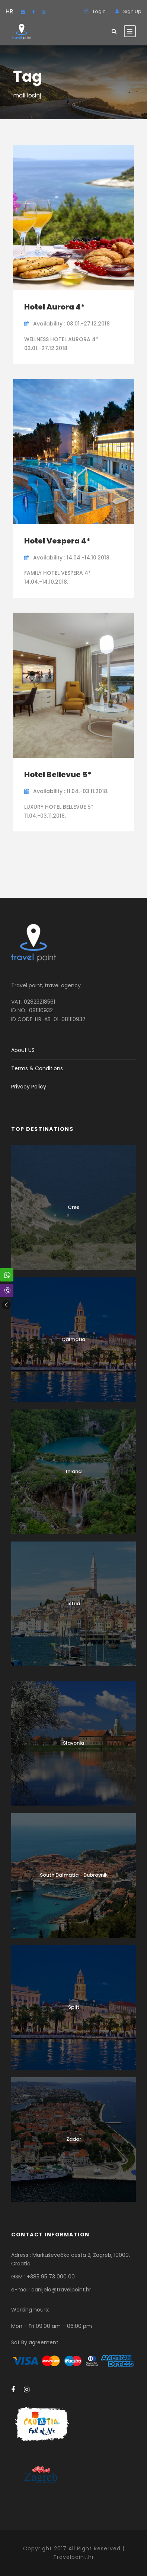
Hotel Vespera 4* (57, 541)
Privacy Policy (28, 1086)
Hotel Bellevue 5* (58, 774)
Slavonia (73, 1742)
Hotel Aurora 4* (54, 307)
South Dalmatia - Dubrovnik (74, 1875)
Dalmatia (73, 1339)
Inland (74, 1471)
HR (9, 11)
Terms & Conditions (37, 1068)
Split (73, 2007)
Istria (73, 1603)
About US (23, 1050)
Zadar (73, 2139)
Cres (73, 1207)
